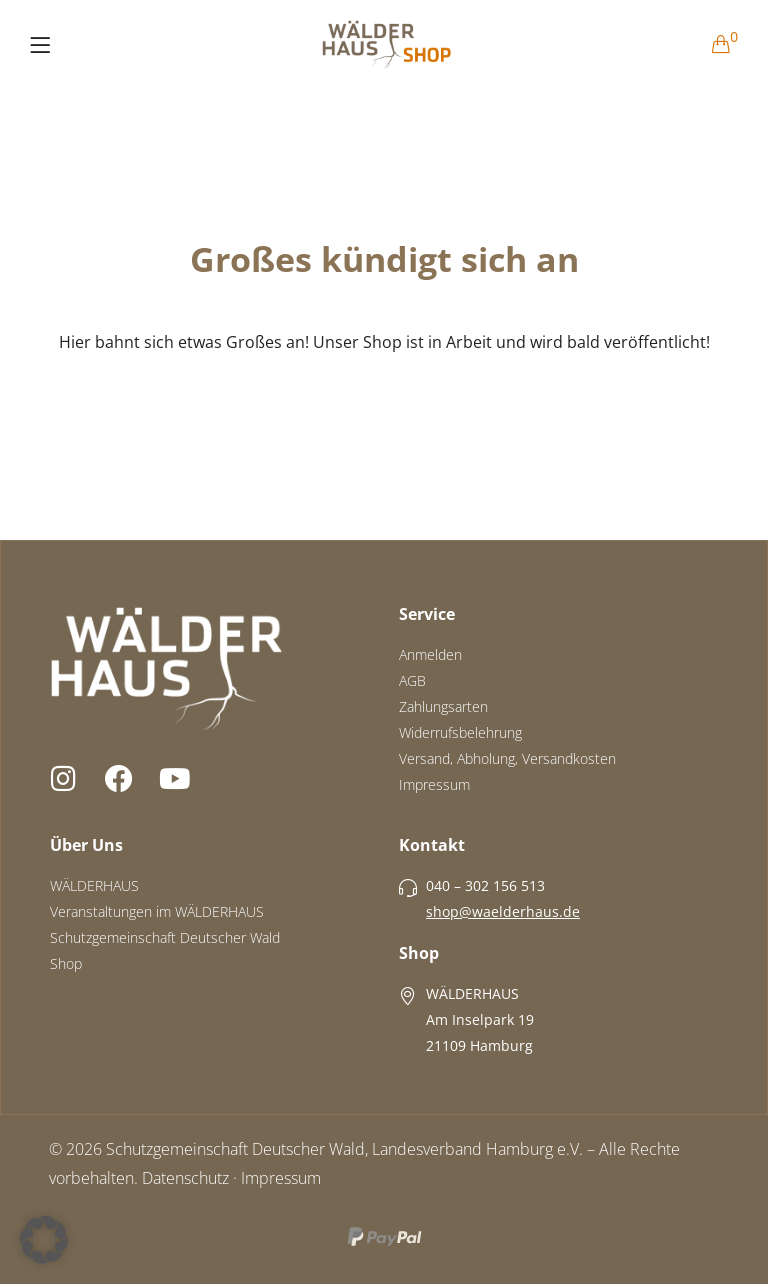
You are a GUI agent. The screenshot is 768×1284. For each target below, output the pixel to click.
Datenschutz (185, 1178)
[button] (44, 1240)
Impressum (281, 1178)
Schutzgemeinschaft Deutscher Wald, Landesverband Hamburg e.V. (344, 1149)
